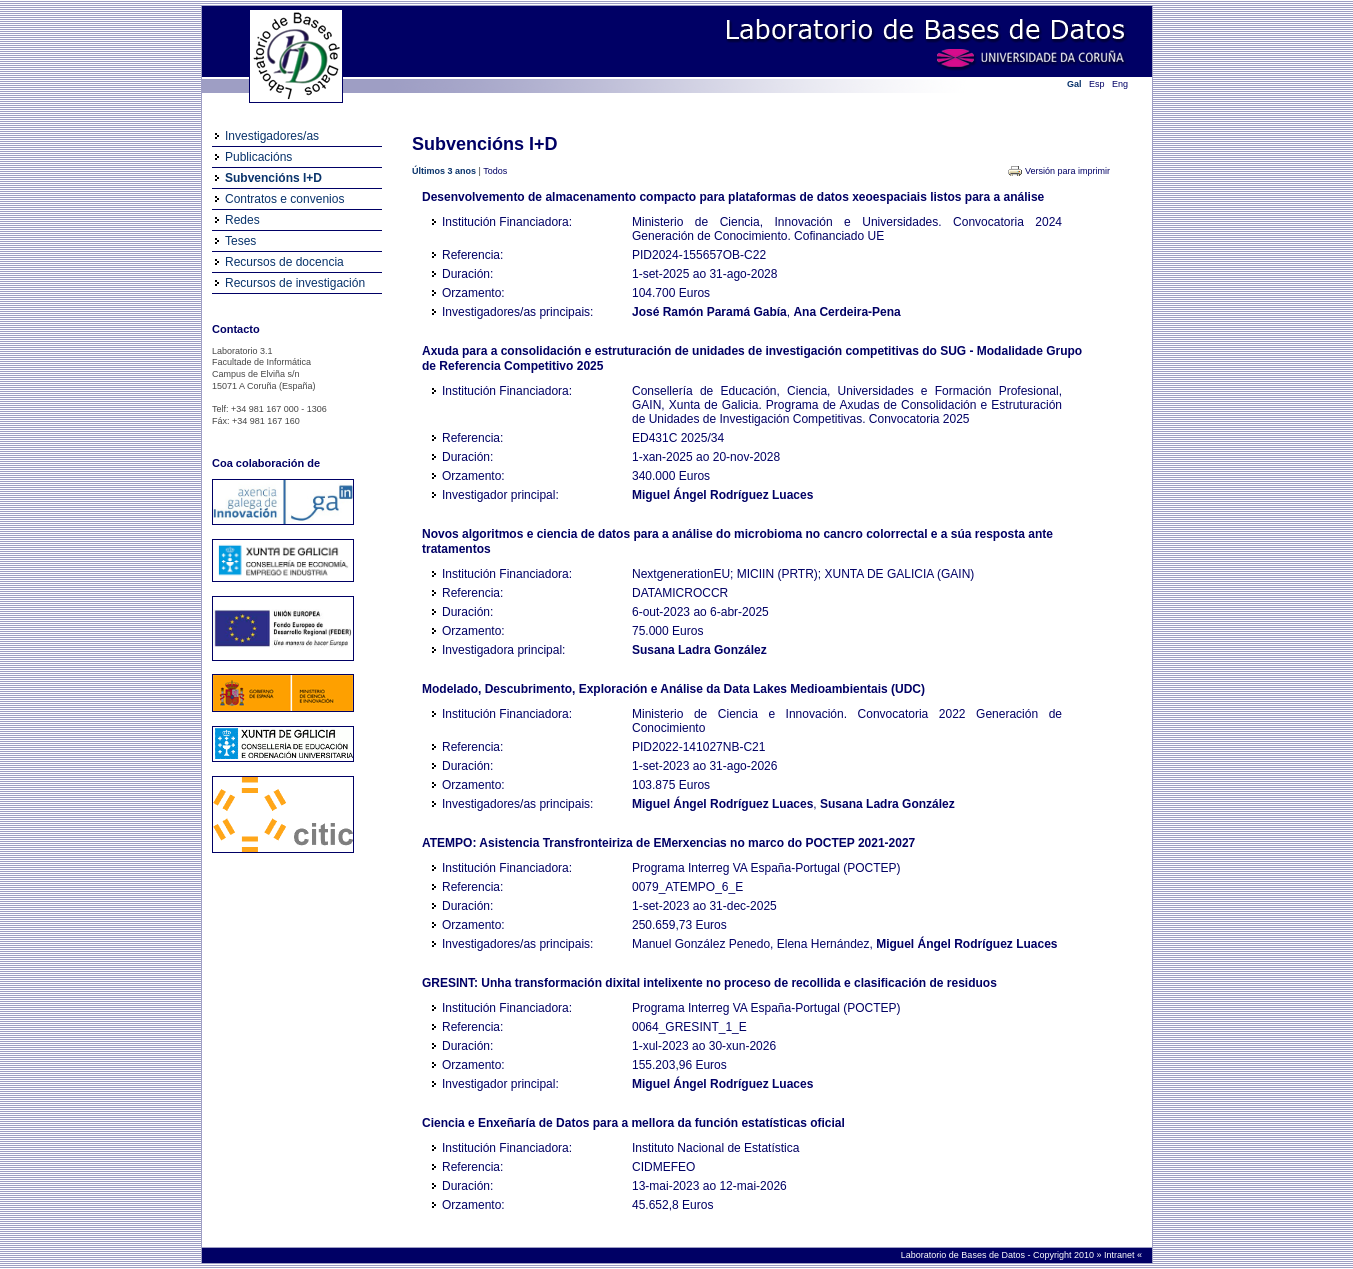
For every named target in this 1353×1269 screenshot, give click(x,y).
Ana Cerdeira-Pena (846, 312)
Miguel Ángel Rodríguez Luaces (722, 495)
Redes (242, 220)
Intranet (1120, 1255)
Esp (1097, 84)
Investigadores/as (272, 136)
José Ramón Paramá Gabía (709, 312)
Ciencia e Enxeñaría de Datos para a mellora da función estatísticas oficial (633, 1123)
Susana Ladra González (699, 650)
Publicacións (258, 157)
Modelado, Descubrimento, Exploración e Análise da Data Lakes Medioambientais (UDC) (673, 689)
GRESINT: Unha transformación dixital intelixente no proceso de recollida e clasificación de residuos (709, 983)
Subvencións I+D (273, 178)
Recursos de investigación (295, 283)
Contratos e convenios (284, 199)
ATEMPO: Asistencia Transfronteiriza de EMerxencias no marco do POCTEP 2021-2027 (668, 843)
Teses (240, 241)
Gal (1074, 84)
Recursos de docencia (284, 262)
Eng (1120, 84)
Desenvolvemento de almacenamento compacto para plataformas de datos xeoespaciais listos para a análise (733, 197)
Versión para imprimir (1067, 171)
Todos (495, 171)
